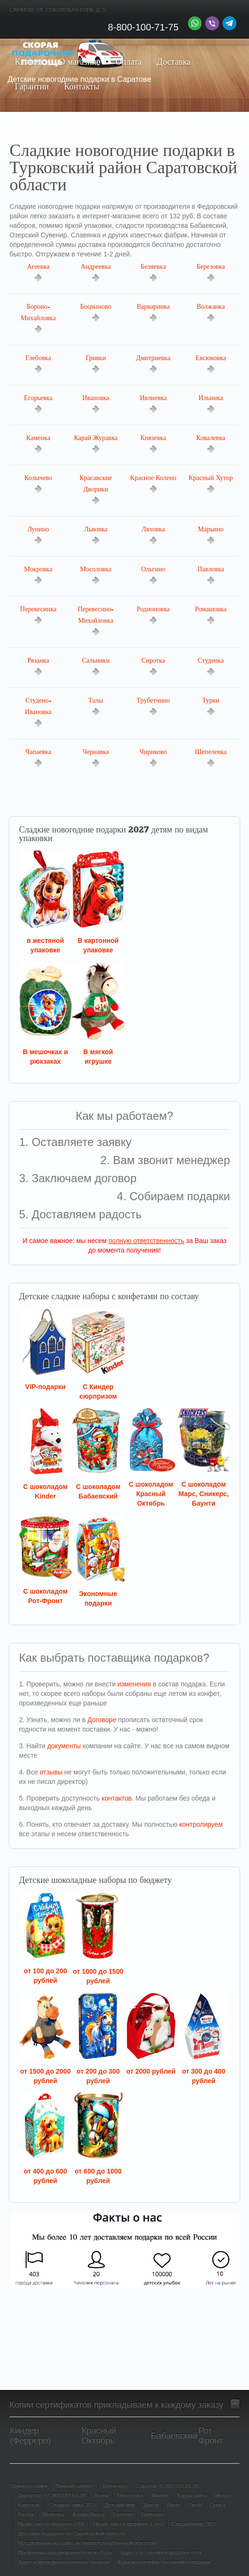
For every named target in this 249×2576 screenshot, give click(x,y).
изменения (134, 1684)
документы (64, 1746)
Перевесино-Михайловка (96, 621)
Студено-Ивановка (38, 712)
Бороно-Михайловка (38, 318)
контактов (117, 1798)
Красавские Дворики (95, 489)
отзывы (51, 1772)
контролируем (200, 1824)
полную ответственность (146, 1240)
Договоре (101, 1720)
